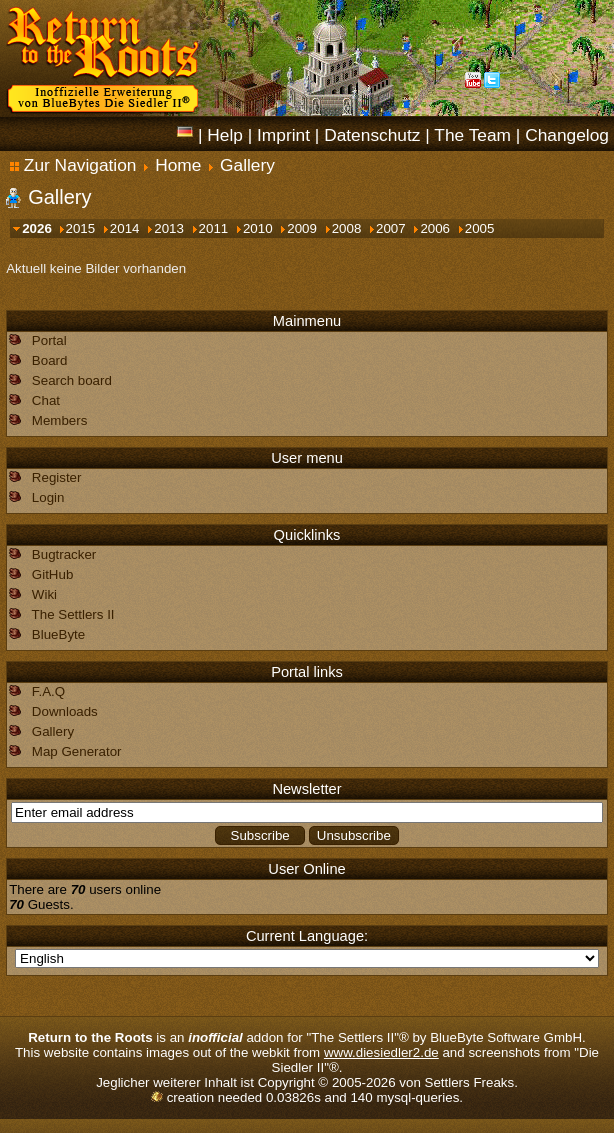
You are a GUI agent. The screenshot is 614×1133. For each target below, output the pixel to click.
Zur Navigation (73, 165)
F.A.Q (48, 691)
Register (57, 477)
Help (225, 135)
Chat (46, 400)
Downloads (65, 711)
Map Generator (77, 751)
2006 (430, 228)
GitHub (52, 574)
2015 (76, 228)
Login (48, 497)
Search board (72, 380)
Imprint (283, 135)
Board (50, 360)
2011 (209, 228)
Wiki (44, 594)
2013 (164, 228)
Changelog (567, 135)
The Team (472, 135)
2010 (253, 228)
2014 (120, 228)
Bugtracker (64, 554)
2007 (386, 228)
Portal (49, 340)
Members (60, 420)
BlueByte (58, 634)
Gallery (247, 165)
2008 (342, 228)
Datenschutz (372, 135)
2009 (297, 228)
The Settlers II (73, 614)
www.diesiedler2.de (381, 1052)
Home (178, 165)
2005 (475, 228)
